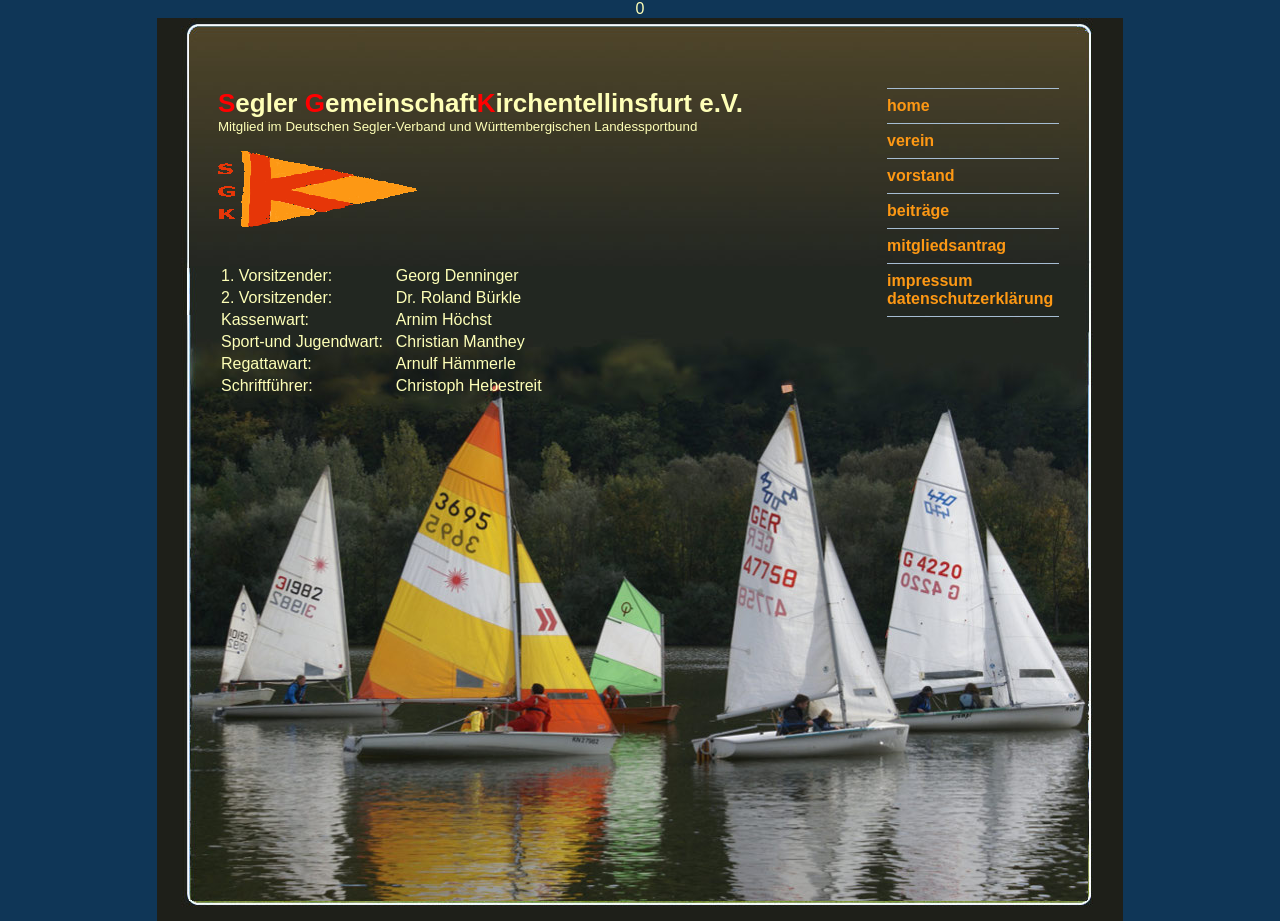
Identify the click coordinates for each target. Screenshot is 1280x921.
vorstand (921, 175)
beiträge (918, 210)
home (908, 105)
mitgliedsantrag (946, 245)
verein (910, 140)
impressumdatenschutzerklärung (970, 289)
